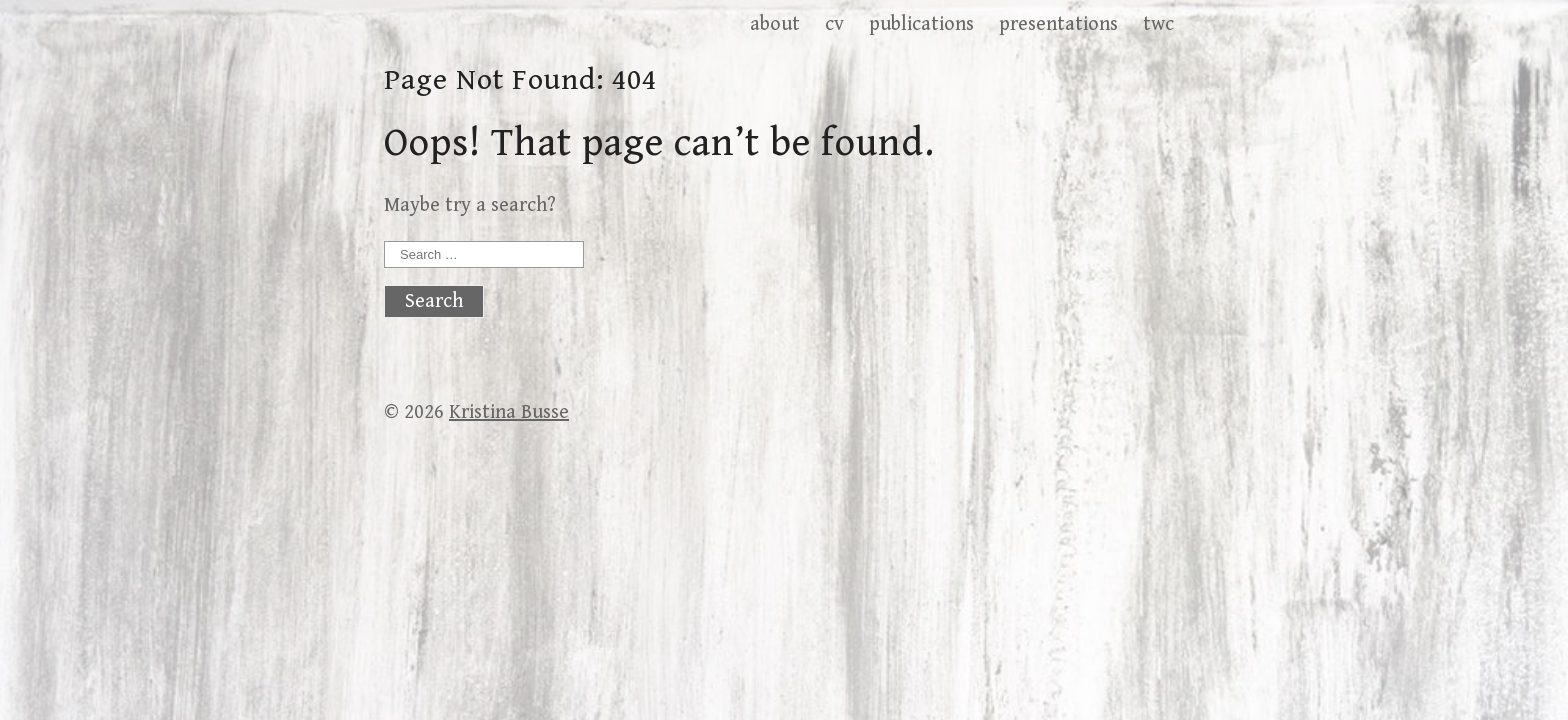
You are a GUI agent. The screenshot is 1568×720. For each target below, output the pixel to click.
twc (1158, 24)
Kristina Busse (509, 412)
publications (921, 24)
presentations (1058, 24)
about (775, 24)
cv (834, 24)
